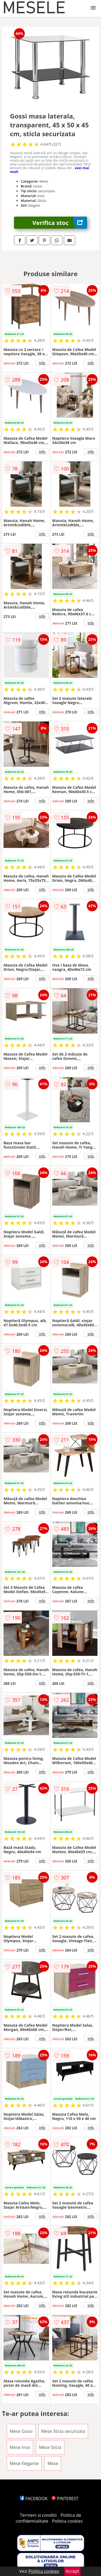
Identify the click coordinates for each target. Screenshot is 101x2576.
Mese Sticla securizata (63, 2431)
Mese (52, 2463)
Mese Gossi (21, 2431)
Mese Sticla (50, 2447)
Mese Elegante (24, 2463)
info (42, 362)
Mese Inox (20, 2447)
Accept (72, 2571)
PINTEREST (64, 2498)
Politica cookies (67, 2521)
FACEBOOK (34, 2498)
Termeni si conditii (38, 2515)
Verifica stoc (59, 223)
